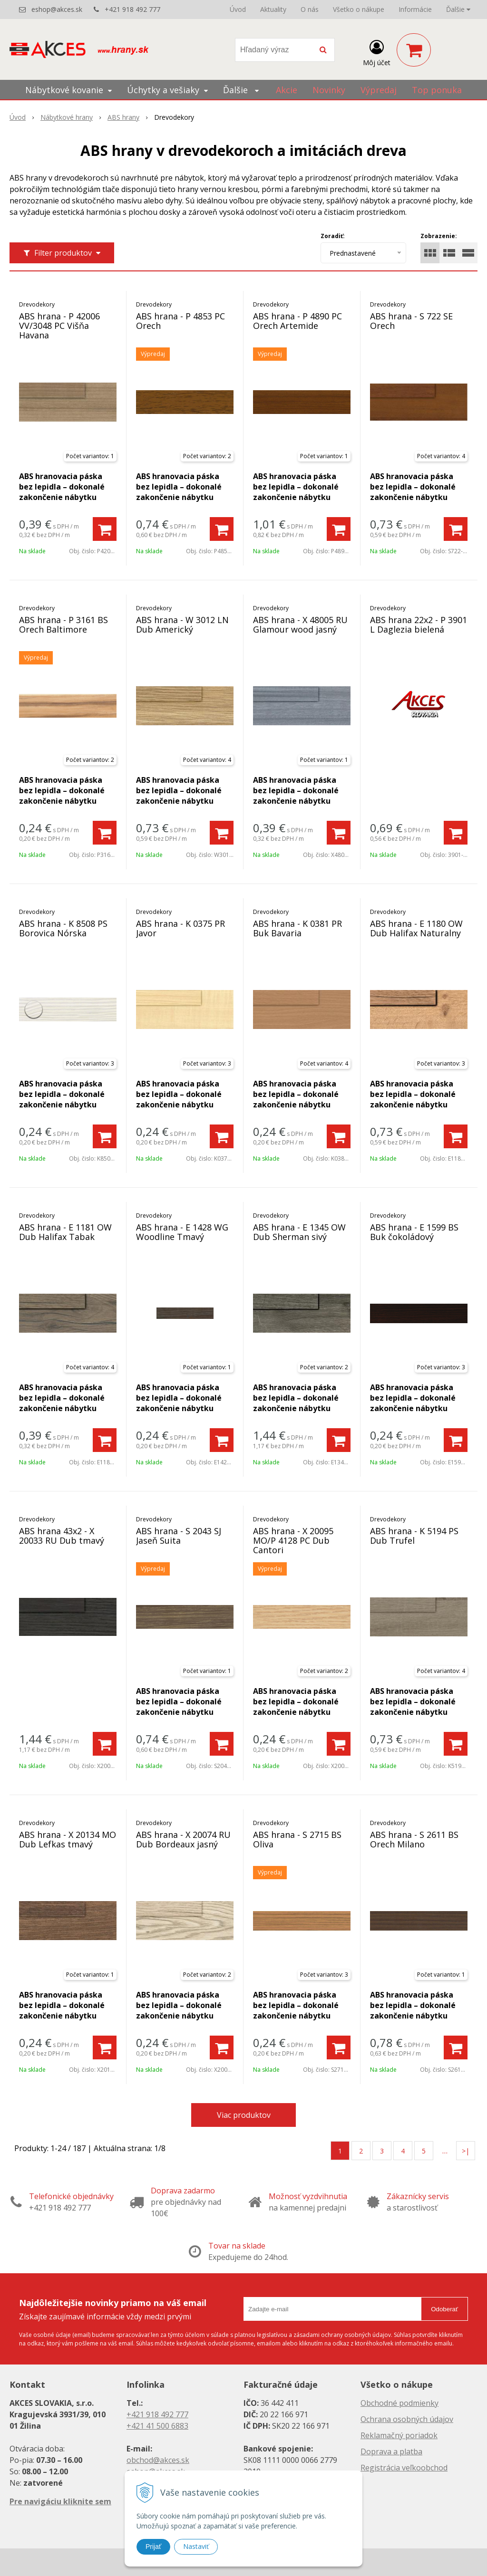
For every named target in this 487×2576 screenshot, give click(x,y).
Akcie (286, 90)
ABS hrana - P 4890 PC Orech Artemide (297, 320)
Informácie (415, 9)
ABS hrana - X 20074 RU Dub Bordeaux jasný (183, 1839)
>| (465, 2150)
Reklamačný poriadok (399, 2435)
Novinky (328, 90)
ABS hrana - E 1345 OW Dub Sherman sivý (299, 1231)
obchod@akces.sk (158, 2460)
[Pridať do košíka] (105, 529)
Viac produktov (244, 2115)
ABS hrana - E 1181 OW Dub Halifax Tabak (65, 1231)
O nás (310, 9)
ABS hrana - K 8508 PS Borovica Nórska (63, 928)
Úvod (238, 9)
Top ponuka (437, 90)
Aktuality (273, 9)
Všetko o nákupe (358, 9)
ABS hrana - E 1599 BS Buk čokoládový (414, 1231)
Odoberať (444, 2309)
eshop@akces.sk (56, 9)
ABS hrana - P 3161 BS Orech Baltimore (63, 624)
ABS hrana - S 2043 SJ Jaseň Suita (178, 1535)
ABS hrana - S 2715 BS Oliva (297, 1839)
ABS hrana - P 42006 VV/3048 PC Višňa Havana (59, 325)
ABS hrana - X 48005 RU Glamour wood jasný (300, 624)
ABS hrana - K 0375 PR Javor (180, 928)
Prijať (153, 2546)
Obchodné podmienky (399, 2403)
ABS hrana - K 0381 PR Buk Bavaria (297, 928)
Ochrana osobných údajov (406, 2419)
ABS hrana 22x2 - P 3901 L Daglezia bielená (418, 624)
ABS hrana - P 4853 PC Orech (180, 320)
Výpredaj (378, 90)
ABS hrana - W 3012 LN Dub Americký (182, 624)
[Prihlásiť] (376, 51)
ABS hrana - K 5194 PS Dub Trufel (414, 1535)
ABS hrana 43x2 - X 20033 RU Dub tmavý (61, 1535)
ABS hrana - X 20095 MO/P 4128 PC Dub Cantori (293, 1540)
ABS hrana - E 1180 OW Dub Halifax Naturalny (416, 928)
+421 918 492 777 (132, 9)
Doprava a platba (391, 2451)
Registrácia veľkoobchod (404, 2467)
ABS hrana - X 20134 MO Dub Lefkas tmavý (67, 1839)
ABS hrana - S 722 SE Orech (411, 320)
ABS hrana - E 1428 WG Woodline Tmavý (182, 1231)
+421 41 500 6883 (157, 2426)
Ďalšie (458, 9)
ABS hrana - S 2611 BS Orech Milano (414, 1839)
